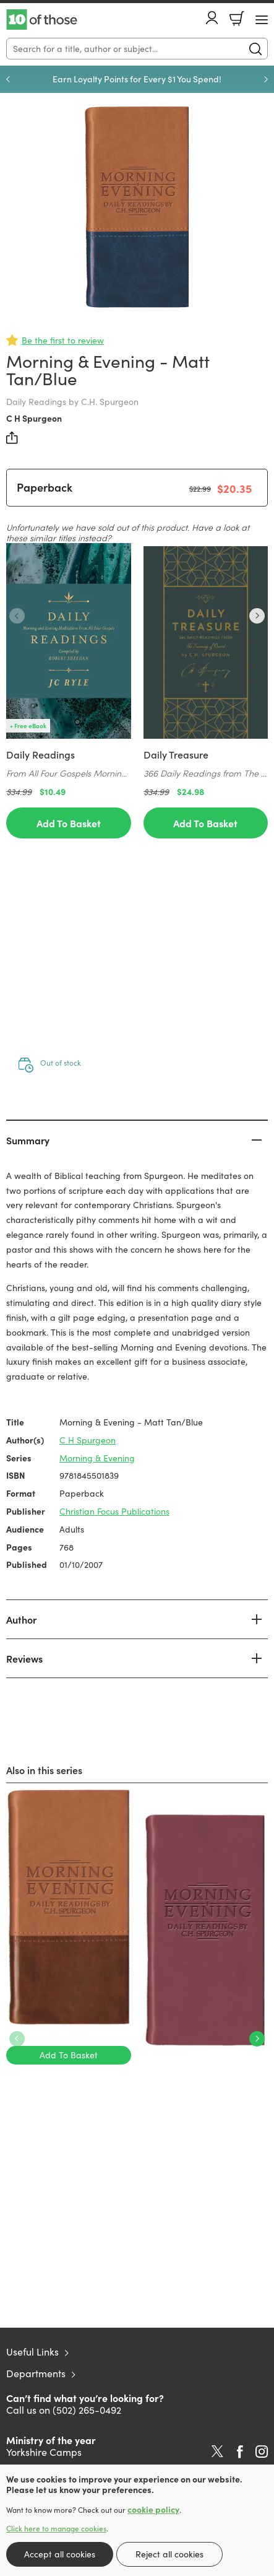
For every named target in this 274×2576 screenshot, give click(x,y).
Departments (36, 2373)
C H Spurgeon (34, 418)
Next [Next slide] (266, 79)
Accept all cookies (59, 2554)
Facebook (240, 2451)
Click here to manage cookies (56, 2528)
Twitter (217, 2451)
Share (12, 438)
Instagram (261, 2451)
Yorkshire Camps (44, 2451)
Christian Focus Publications (114, 1511)
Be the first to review (63, 340)
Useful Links (32, 2351)
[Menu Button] (261, 19)
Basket (236, 18)
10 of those (41, 19)
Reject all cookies (169, 2554)
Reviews (24, 1658)
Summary (27, 1140)
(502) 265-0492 (87, 2409)
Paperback (44, 487)
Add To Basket (68, 823)
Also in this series (44, 1770)
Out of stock (60, 1063)
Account (212, 17)
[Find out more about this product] (68, 764)
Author (21, 1619)
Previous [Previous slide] (8, 79)
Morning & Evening (97, 1458)
